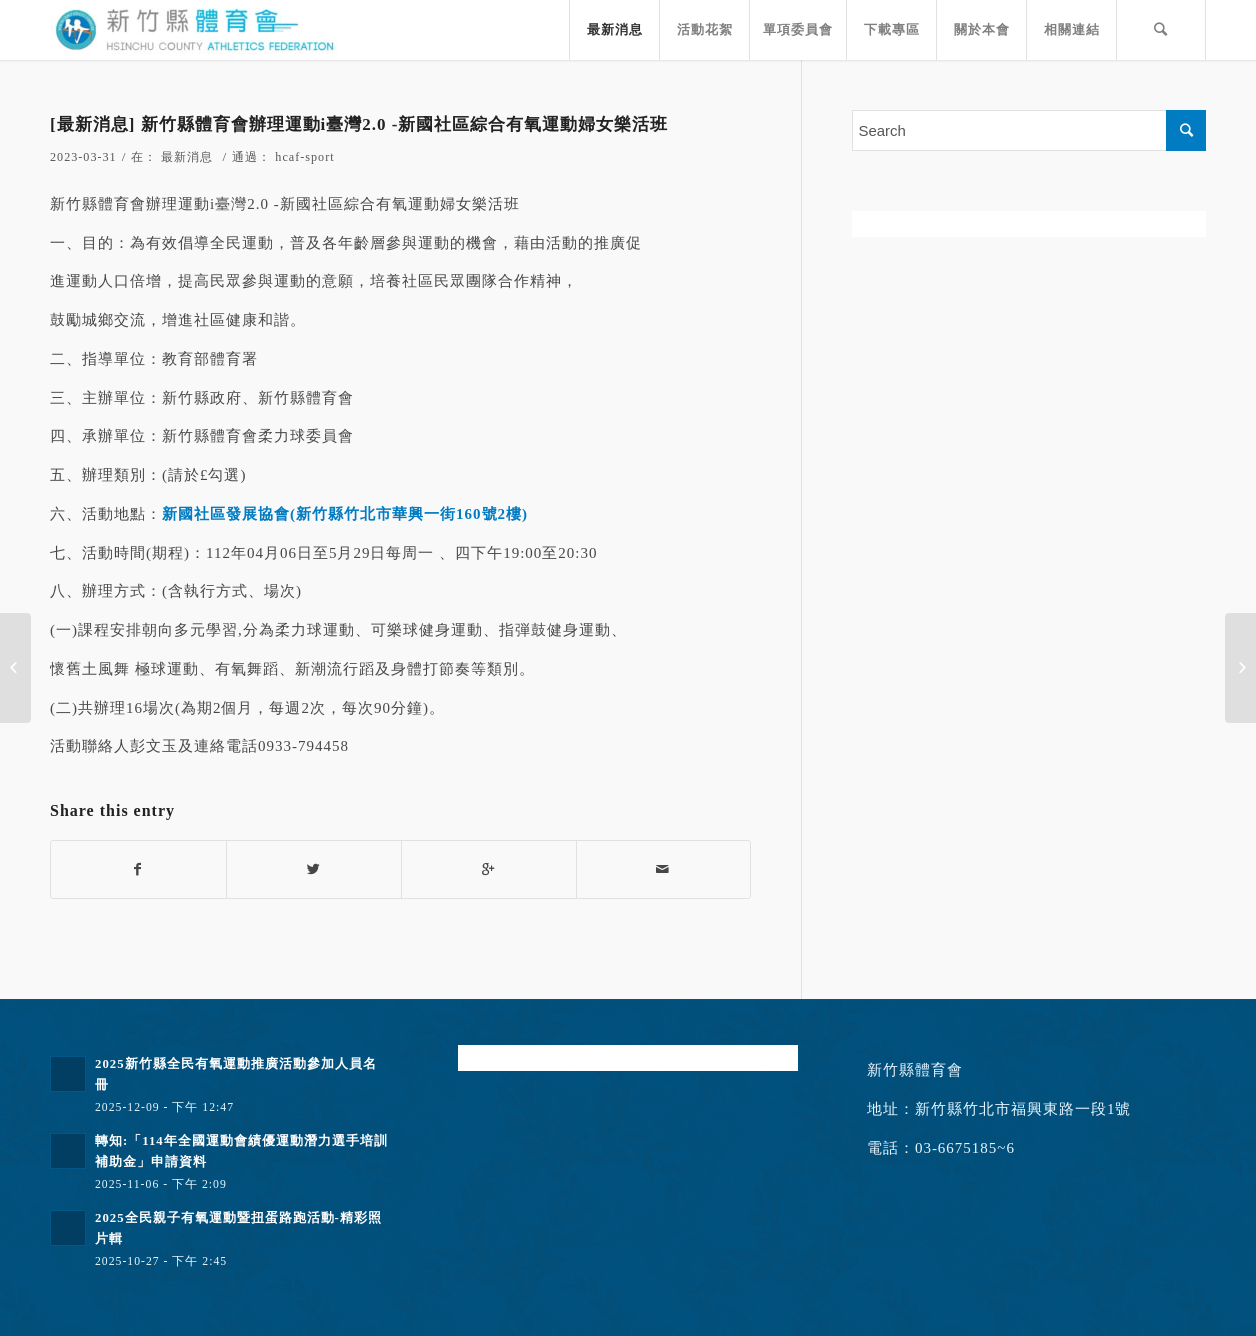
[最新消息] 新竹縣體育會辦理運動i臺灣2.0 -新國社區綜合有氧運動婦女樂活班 (359, 124)
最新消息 (187, 157)
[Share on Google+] (489, 869)
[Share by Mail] (664, 869)
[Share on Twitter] (314, 869)
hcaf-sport (304, 157)
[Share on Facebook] (138, 869)
